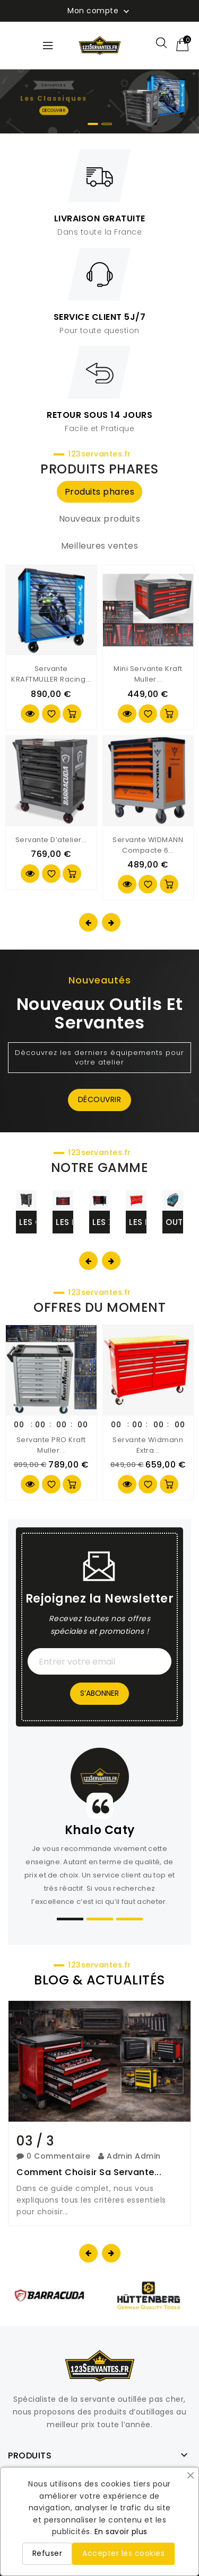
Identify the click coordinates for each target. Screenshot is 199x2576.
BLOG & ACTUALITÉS (99, 1980)
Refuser (47, 2553)
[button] (93, 124)
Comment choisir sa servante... (88, 2172)
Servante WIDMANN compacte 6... (148, 845)
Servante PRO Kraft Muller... (51, 1445)
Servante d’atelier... (51, 840)
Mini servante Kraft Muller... (148, 674)
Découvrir (100, 1099)
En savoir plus (121, 2531)
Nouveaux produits (100, 519)
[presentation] (88, 922)
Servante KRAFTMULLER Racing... (51, 674)
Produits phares (100, 492)
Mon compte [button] (99, 11)
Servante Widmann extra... (148, 1445)
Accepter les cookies (123, 2553)
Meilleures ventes (100, 546)
